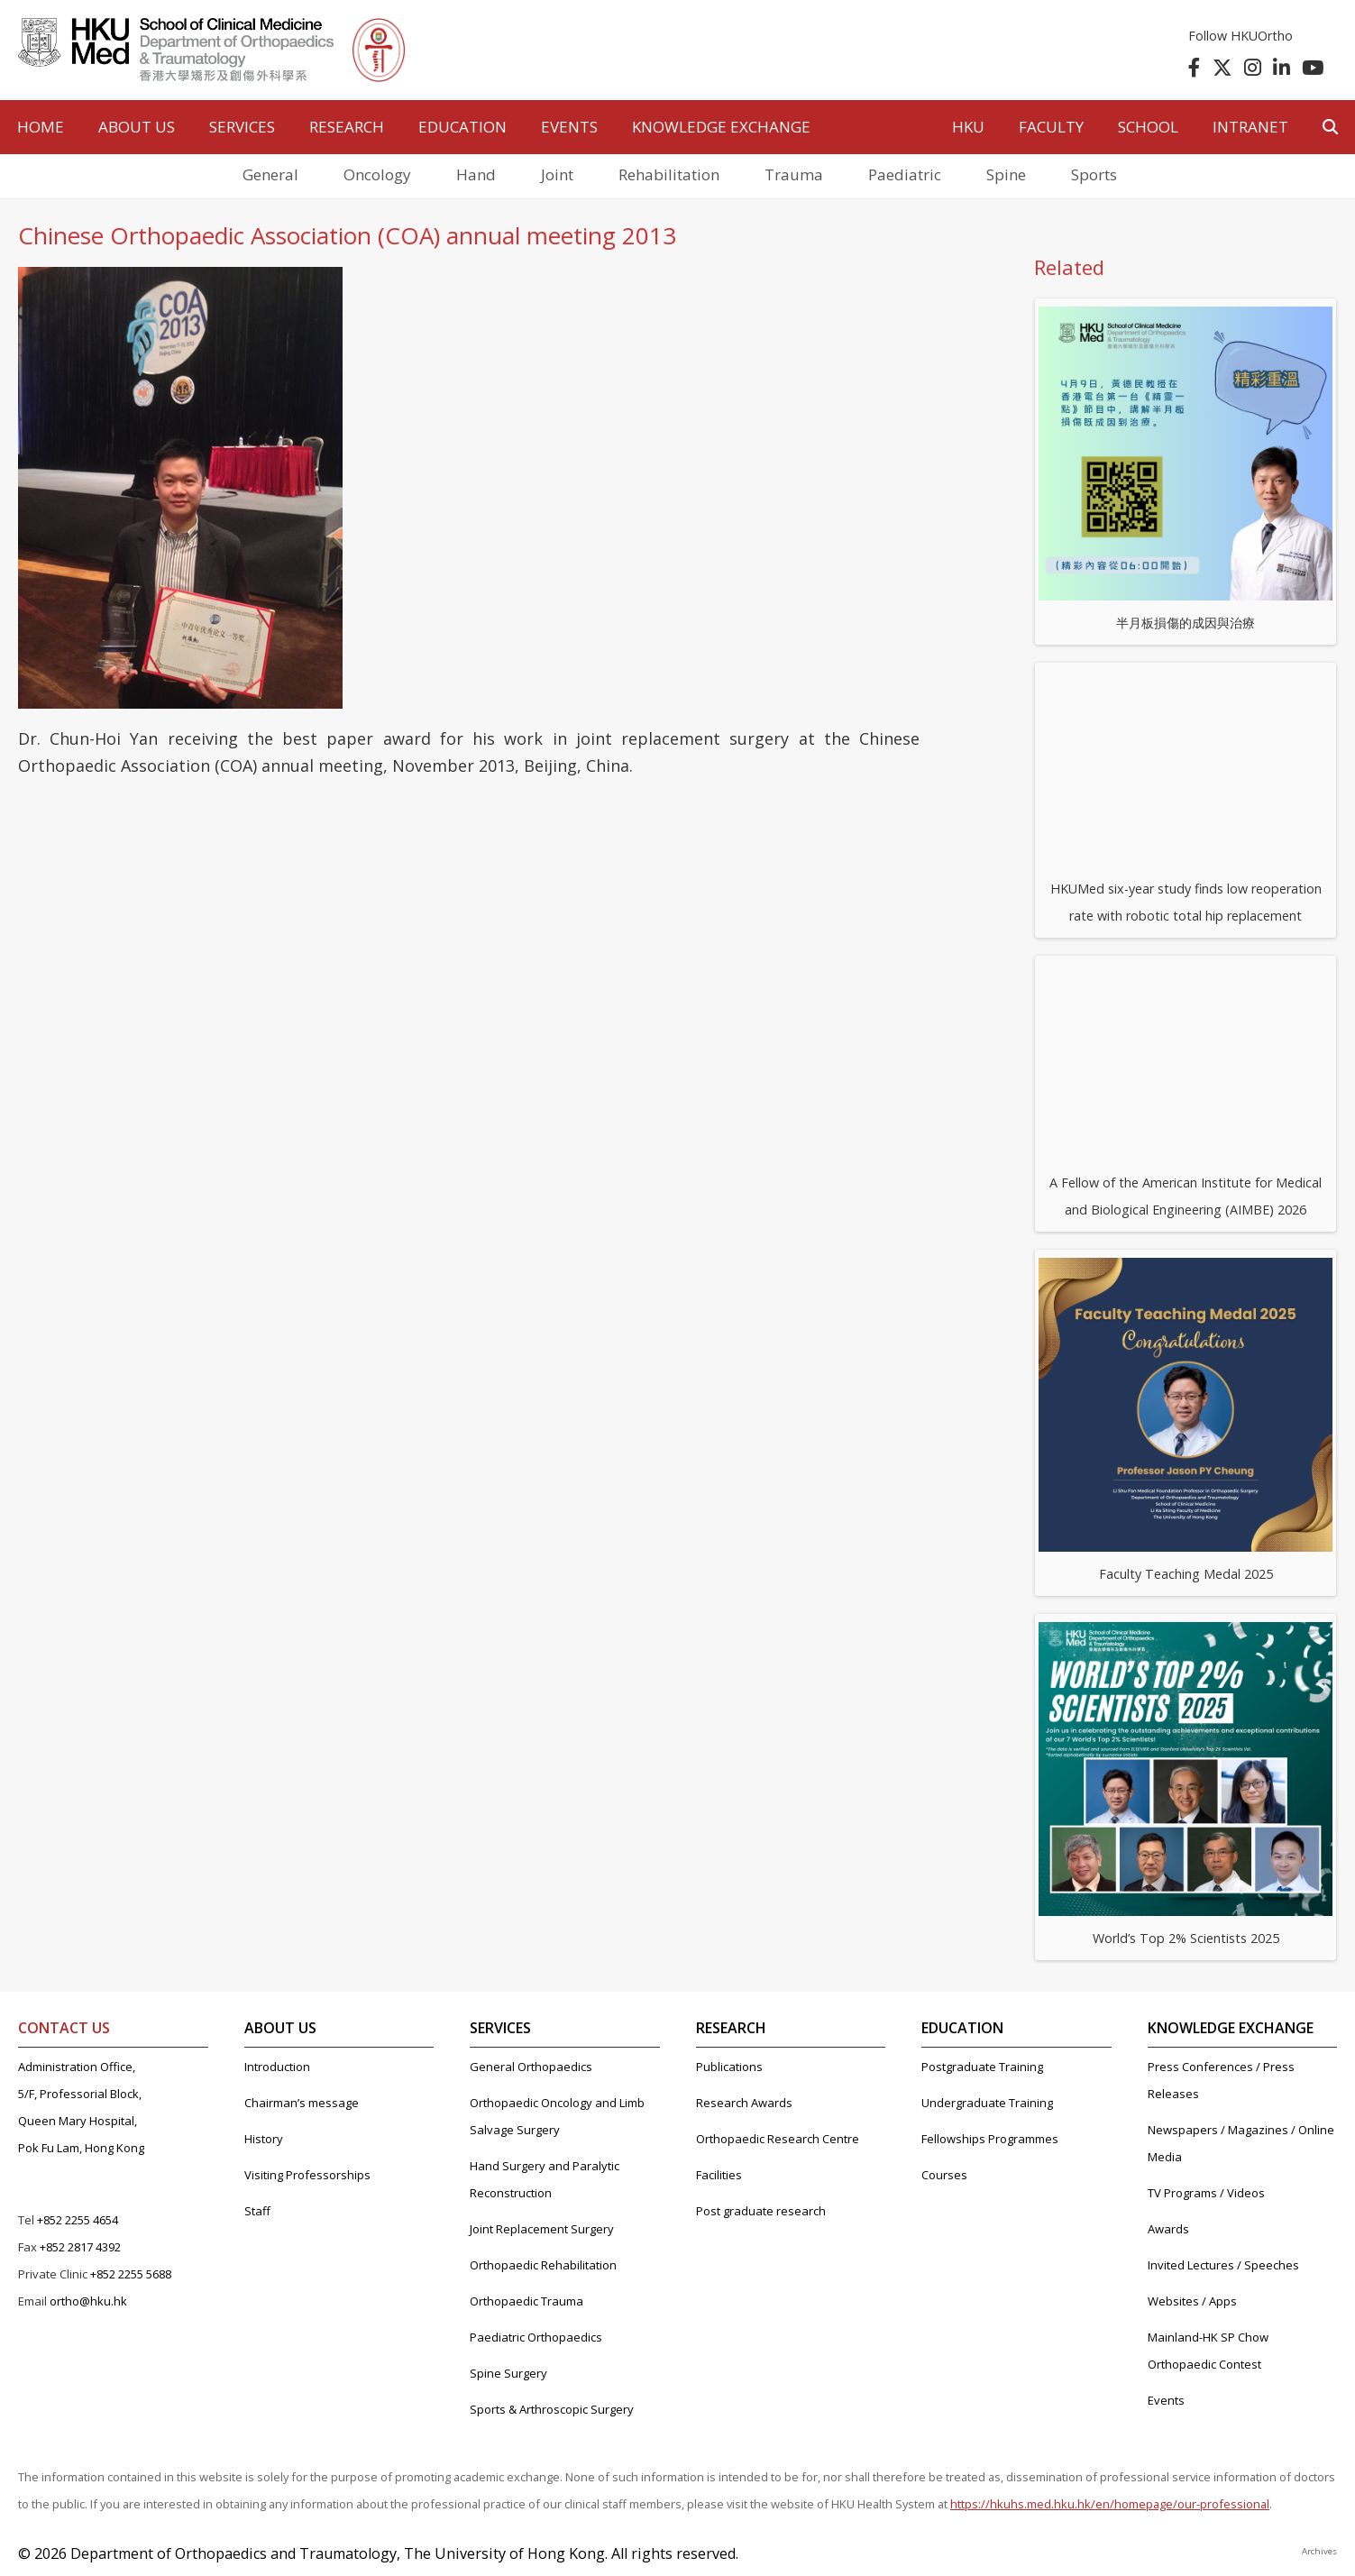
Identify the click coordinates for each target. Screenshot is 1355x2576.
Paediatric (904, 174)
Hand (476, 174)
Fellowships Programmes (989, 2139)
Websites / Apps (1192, 2301)
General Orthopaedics (531, 2066)
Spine (1006, 174)
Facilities (719, 2175)
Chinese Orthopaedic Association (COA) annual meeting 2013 (347, 235)
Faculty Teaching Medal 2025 (1185, 1420)
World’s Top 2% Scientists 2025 (1185, 1784)
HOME (40, 126)
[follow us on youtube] (1309, 67)
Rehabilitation (668, 174)
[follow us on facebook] (1191, 67)
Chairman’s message (301, 2103)
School (1148, 126)
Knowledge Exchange (721, 126)
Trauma (793, 174)
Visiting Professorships (307, 2175)
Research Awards (744, 2103)
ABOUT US (136, 126)
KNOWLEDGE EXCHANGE (1231, 2028)
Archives (1319, 2551)
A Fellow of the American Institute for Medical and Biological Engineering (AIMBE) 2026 (1185, 1091)
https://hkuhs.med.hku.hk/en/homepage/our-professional (1109, 2504)
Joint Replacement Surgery (542, 2229)
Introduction (277, 2066)
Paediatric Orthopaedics (536, 2337)
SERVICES (242, 126)
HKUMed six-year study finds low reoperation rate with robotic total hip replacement (1185, 798)
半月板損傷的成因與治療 (1185, 469)
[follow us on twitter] (1218, 67)
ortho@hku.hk (88, 2301)
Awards (1168, 2229)
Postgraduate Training (982, 2066)
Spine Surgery (508, 2373)
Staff (257, 2211)
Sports (1094, 174)
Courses (944, 2175)
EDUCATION (462, 126)
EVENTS (569, 126)
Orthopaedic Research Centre (777, 2139)
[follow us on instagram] (1249, 67)
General (270, 174)
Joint (557, 174)
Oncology (377, 174)
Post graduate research (761, 2211)
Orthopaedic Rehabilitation (543, 2265)
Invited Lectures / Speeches (1223, 2265)
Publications (729, 2066)
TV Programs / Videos (1206, 2193)
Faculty (1051, 126)
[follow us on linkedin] (1278, 67)
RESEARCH (346, 126)
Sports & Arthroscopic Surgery (552, 2409)
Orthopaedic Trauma (526, 2301)
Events (1166, 2400)
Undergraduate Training (987, 2103)
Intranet (1250, 126)
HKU (968, 126)
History (263, 2139)
